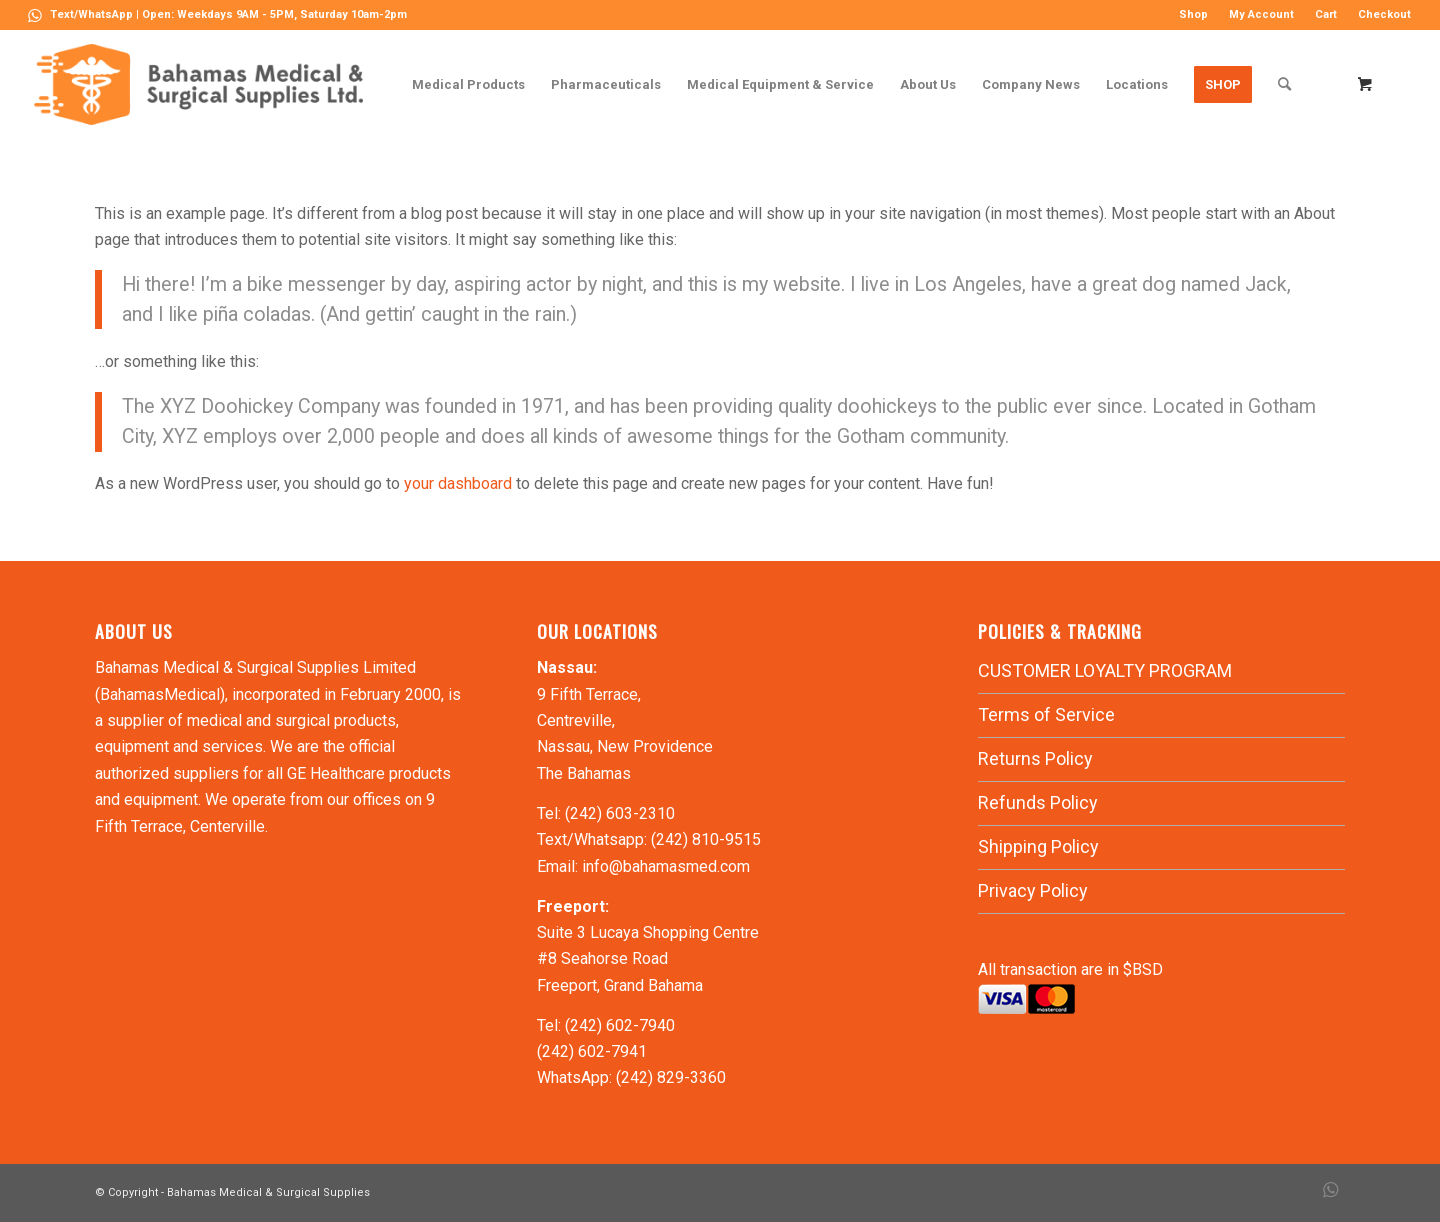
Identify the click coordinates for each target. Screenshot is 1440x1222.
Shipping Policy (1038, 846)
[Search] (1284, 84)
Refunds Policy (1038, 802)
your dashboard (458, 483)
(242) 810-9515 (706, 839)
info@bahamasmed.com (666, 866)
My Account (1261, 14)
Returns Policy (1035, 758)
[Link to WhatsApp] (35, 15)
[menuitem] (1194, 15)
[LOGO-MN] (206, 84)
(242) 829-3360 (671, 1077)
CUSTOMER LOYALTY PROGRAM (1105, 670)
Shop (1193, 14)
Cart (1326, 14)
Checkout (1384, 14)
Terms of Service (1046, 714)
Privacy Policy (1033, 890)
